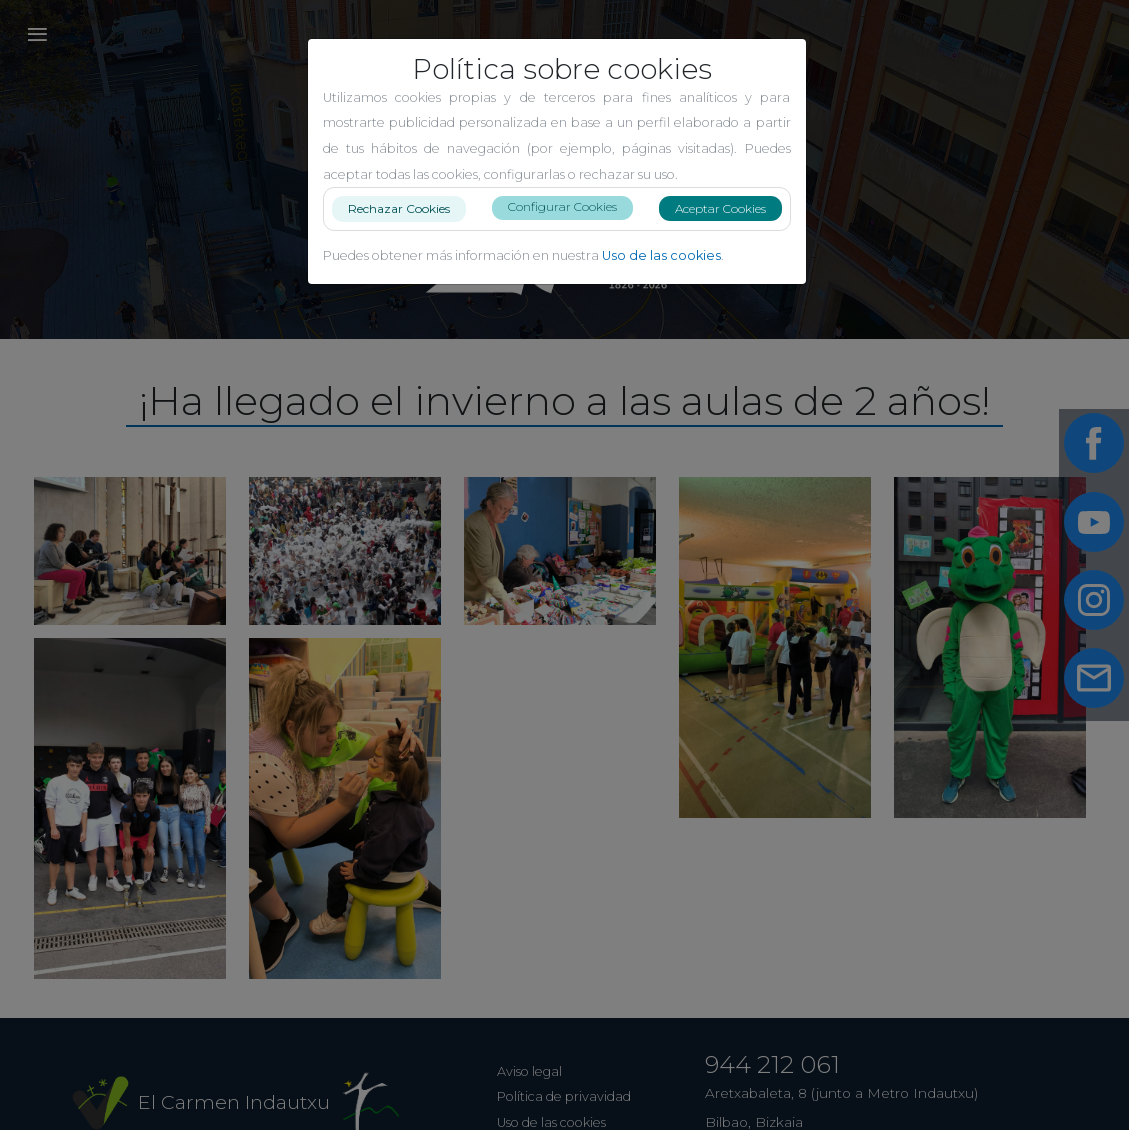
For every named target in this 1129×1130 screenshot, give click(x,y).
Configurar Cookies (570, 206)
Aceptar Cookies (728, 208)
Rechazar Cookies (407, 207)
